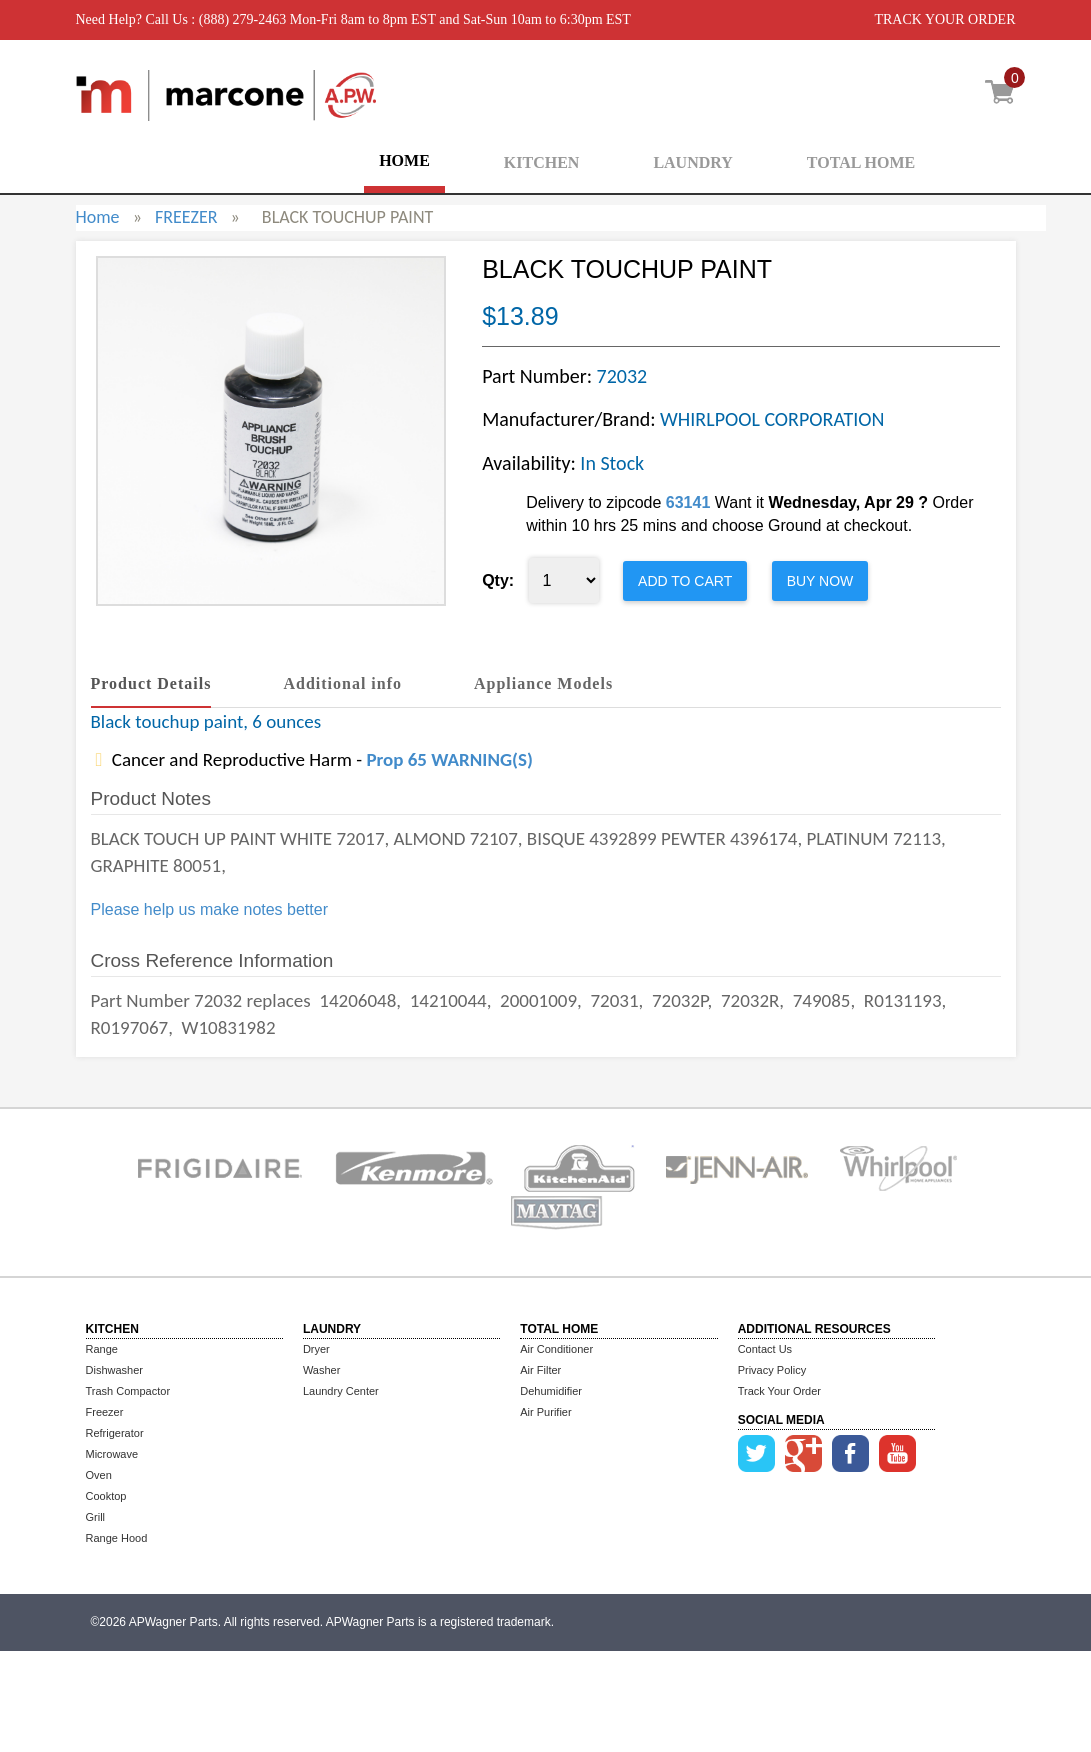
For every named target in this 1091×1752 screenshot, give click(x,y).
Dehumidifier (551, 1391)
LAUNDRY (692, 162)
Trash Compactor (128, 1391)
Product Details (151, 683)
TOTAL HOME (861, 162)
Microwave (112, 1454)
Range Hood (117, 1538)
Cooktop (106, 1496)
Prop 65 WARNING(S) (449, 759)
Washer (322, 1370)
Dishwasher (114, 1370)
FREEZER (186, 217)
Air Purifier (545, 1412)
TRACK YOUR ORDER (944, 19)
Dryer (316, 1349)
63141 (688, 502)
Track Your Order (779, 1391)
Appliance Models (543, 683)
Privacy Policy (772, 1370)
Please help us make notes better (209, 909)
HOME (404, 160)
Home (98, 217)
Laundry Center (341, 1391)
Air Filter (540, 1370)
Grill (96, 1517)
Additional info (342, 683)
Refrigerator (115, 1433)
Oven (99, 1475)
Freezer (105, 1412)
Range (102, 1349)
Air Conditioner (556, 1349)
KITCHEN (542, 162)
